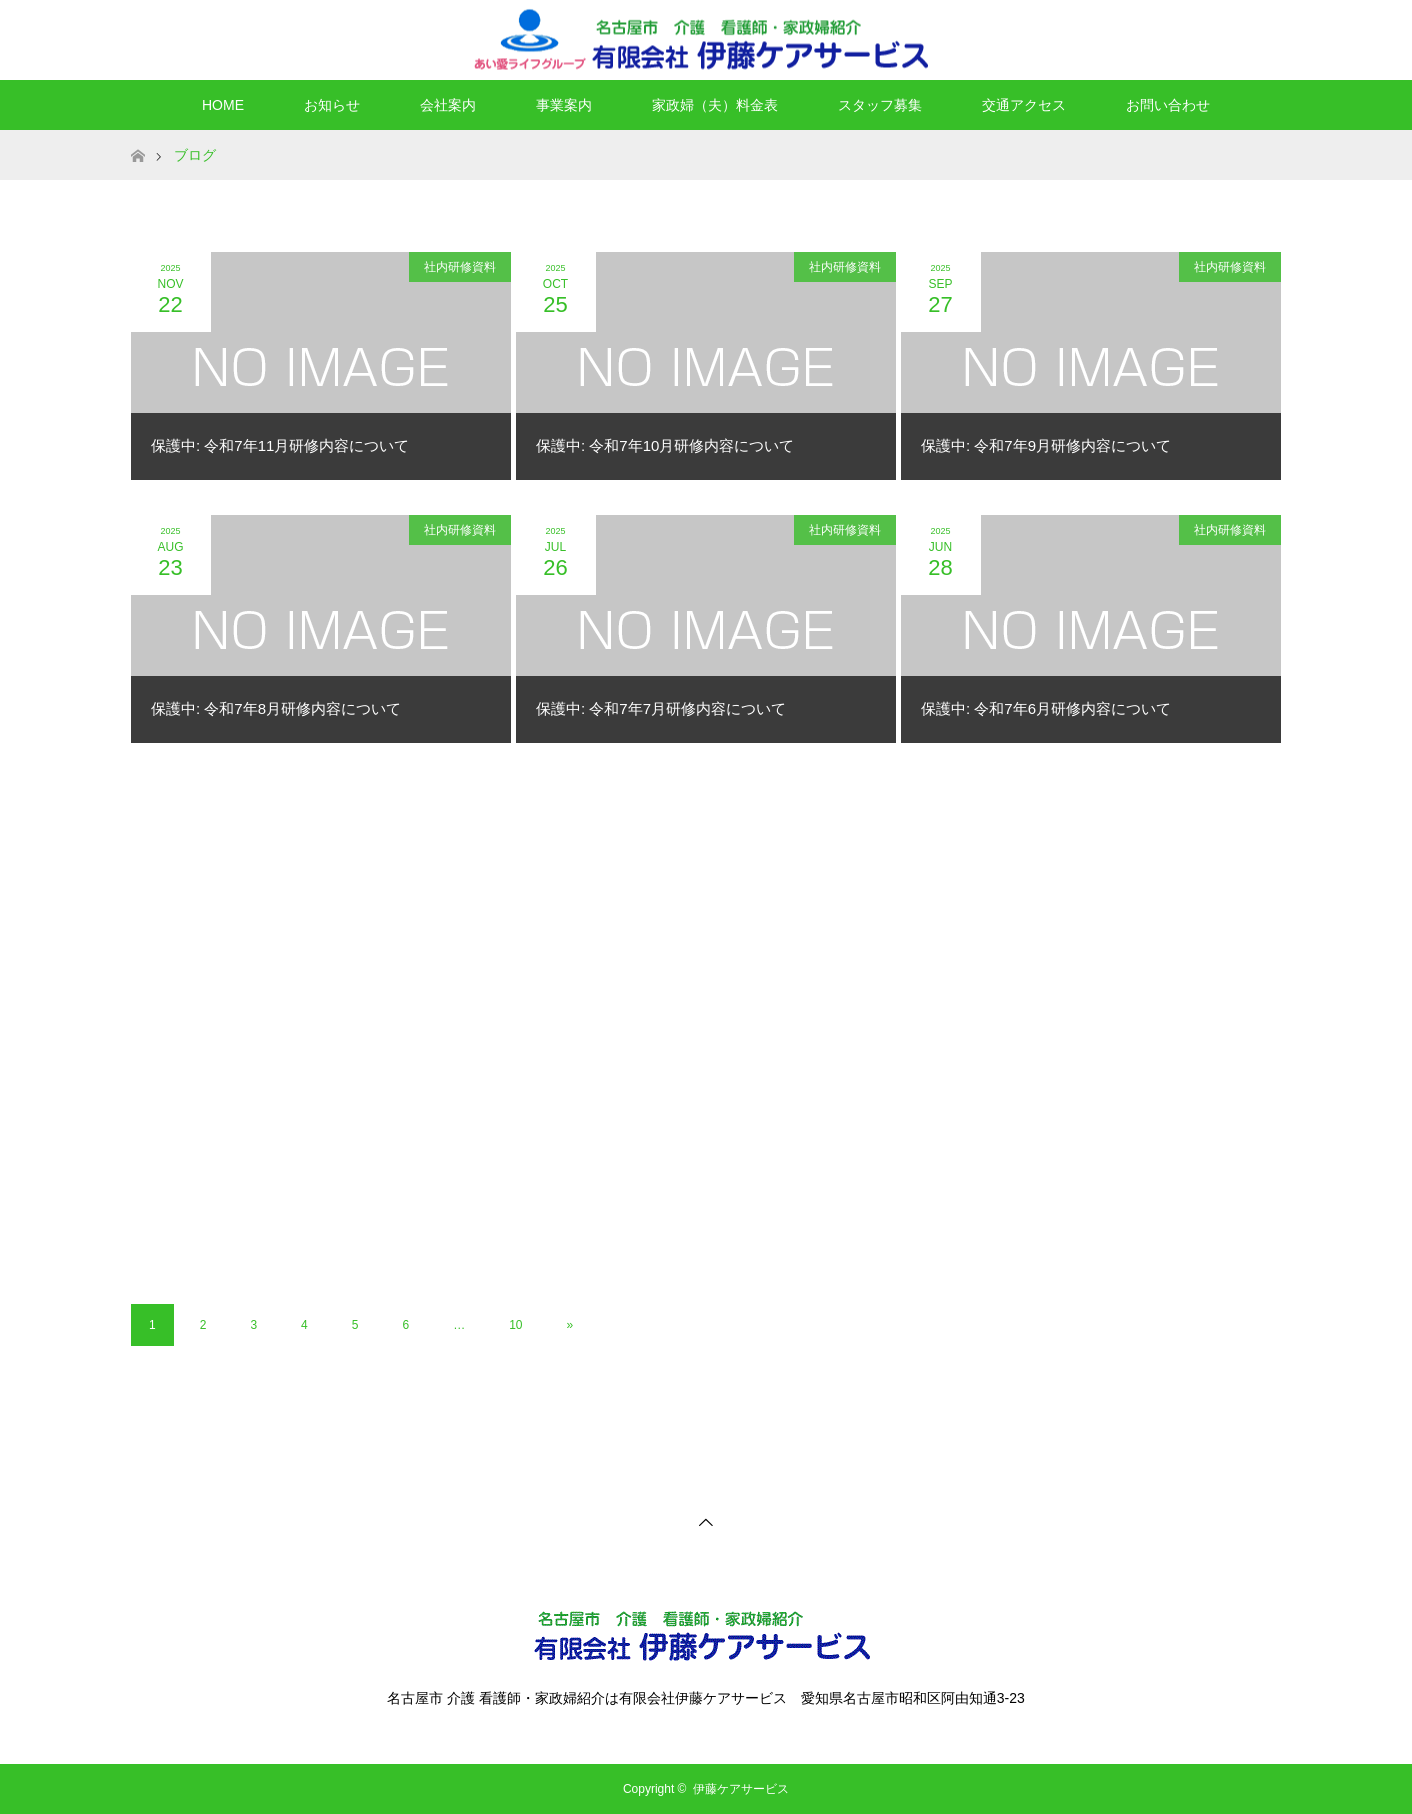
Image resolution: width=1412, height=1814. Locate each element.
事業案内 (564, 105)
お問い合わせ (1168, 105)
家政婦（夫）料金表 (715, 105)
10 (515, 1325)
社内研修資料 (460, 267)
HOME (223, 105)
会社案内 (448, 105)
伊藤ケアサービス (741, 1789)
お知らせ (332, 105)
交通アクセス (1024, 105)
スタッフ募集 (880, 105)
